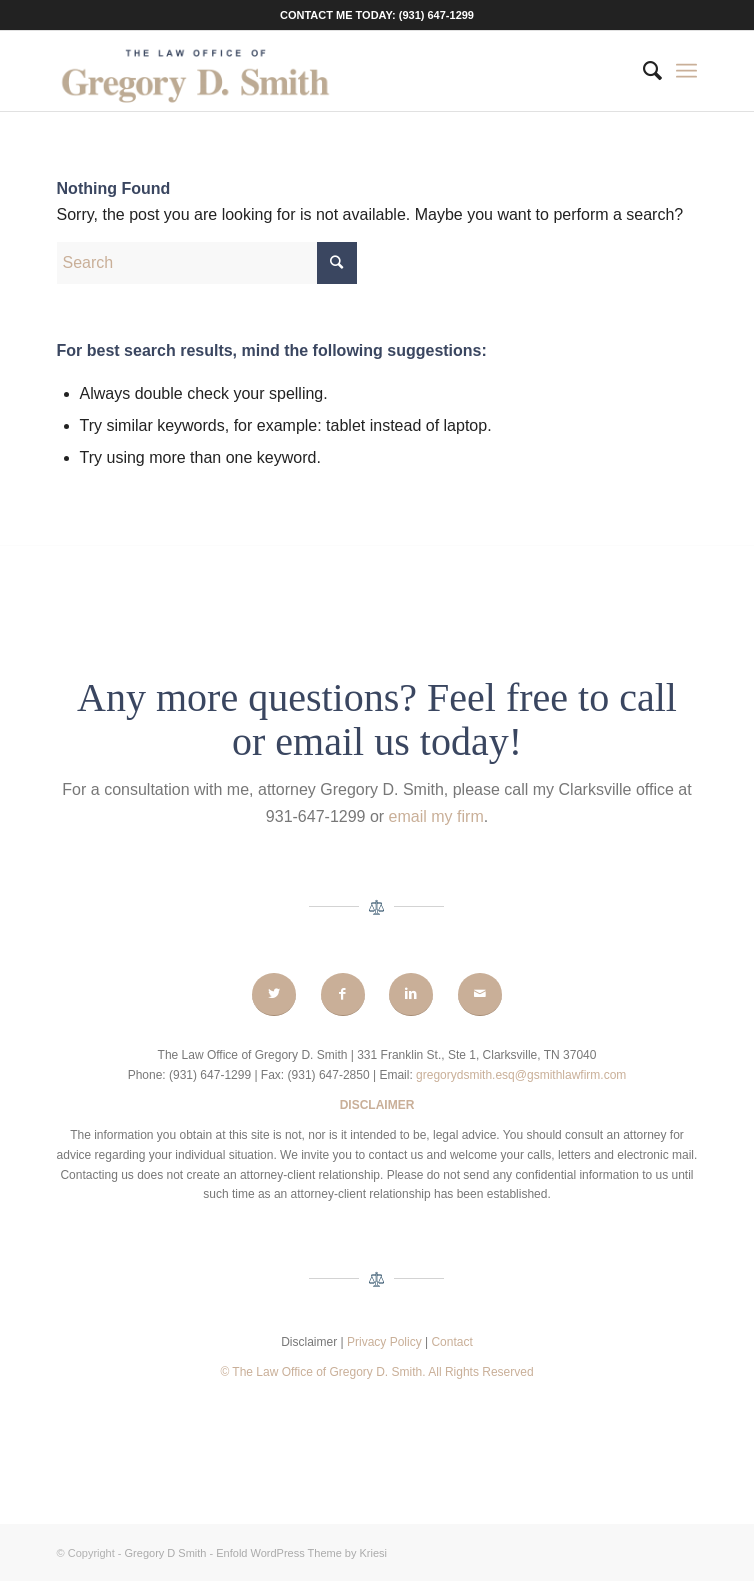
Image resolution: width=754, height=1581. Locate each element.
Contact (451, 1342)
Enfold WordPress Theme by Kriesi (301, 1553)
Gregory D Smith (166, 1553)
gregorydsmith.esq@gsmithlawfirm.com (521, 1075)
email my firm (436, 816)
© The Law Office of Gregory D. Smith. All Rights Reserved (376, 1372)
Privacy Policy (386, 1342)
